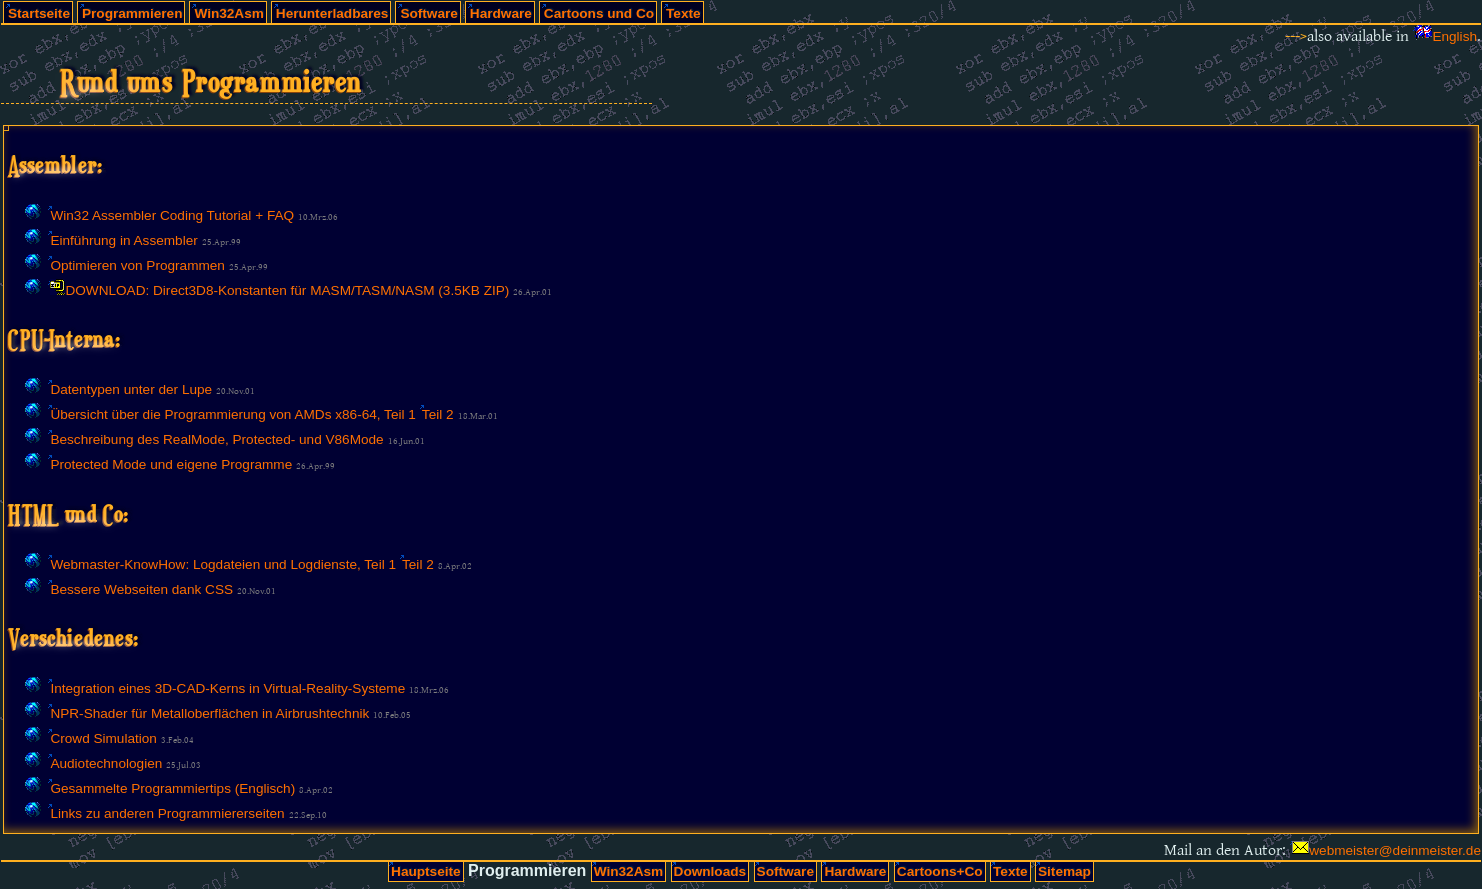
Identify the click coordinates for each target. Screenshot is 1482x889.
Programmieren (132, 13)
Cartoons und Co (599, 13)
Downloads (710, 871)
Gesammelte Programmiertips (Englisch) (172, 788)
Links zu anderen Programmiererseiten (167, 813)
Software (428, 13)
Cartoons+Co (940, 871)
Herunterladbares (332, 13)
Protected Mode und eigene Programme (171, 464)
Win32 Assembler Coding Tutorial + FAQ (172, 215)
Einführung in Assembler (123, 240)
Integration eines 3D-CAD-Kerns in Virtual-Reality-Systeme (227, 688)
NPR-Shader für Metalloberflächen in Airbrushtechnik (209, 713)
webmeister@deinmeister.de (1395, 850)
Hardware (501, 13)
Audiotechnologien (106, 763)
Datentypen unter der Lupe (131, 389)
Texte (683, 13)
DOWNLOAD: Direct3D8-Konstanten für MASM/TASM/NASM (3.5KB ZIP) (287, 290)
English (1454, 36)
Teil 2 (438, 414)
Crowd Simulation (103, 738)
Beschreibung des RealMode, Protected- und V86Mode (216, 439)
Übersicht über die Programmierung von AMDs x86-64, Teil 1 (232, 414)
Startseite (39, 13)
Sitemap (1064, 871)
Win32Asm (228, 13)
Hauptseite (426, 871)
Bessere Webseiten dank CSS (141, 589)
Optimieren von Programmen (137, 265)
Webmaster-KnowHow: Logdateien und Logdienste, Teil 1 (223, 564)
